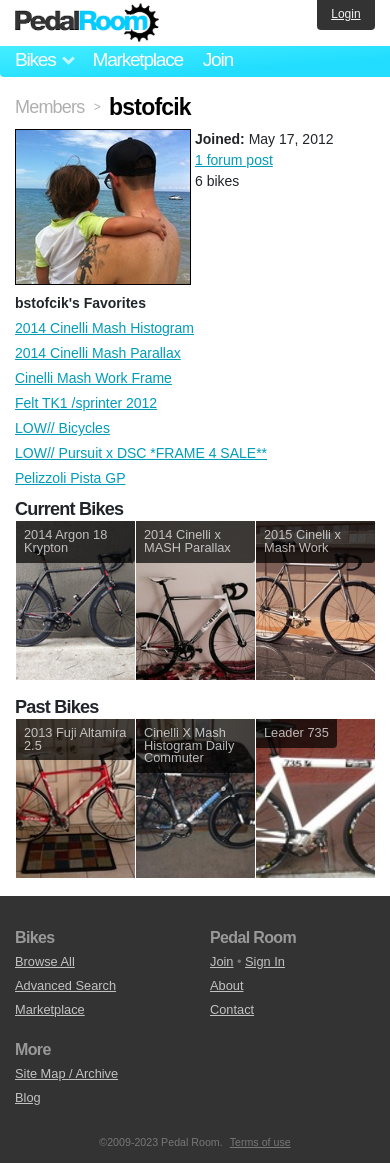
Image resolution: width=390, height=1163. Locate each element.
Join (218, 59)
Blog (28, 1097)
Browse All (45, 961)
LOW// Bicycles (62, 428)
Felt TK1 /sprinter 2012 (86, 403)
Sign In (265, 961)
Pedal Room (87, 23)
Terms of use (260, 1142)
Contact (232, 1009)
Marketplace (137, 59)
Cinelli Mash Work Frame (93, 378)
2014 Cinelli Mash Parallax (98, 353)
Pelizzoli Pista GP (70, 478)
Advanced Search (65, 985)
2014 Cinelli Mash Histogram (104, 328)
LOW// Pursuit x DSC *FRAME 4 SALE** (141, 453)
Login (345, 14)
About (226, 985)
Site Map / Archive (66, 1073)
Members (49, 107)
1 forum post (234, 160)
